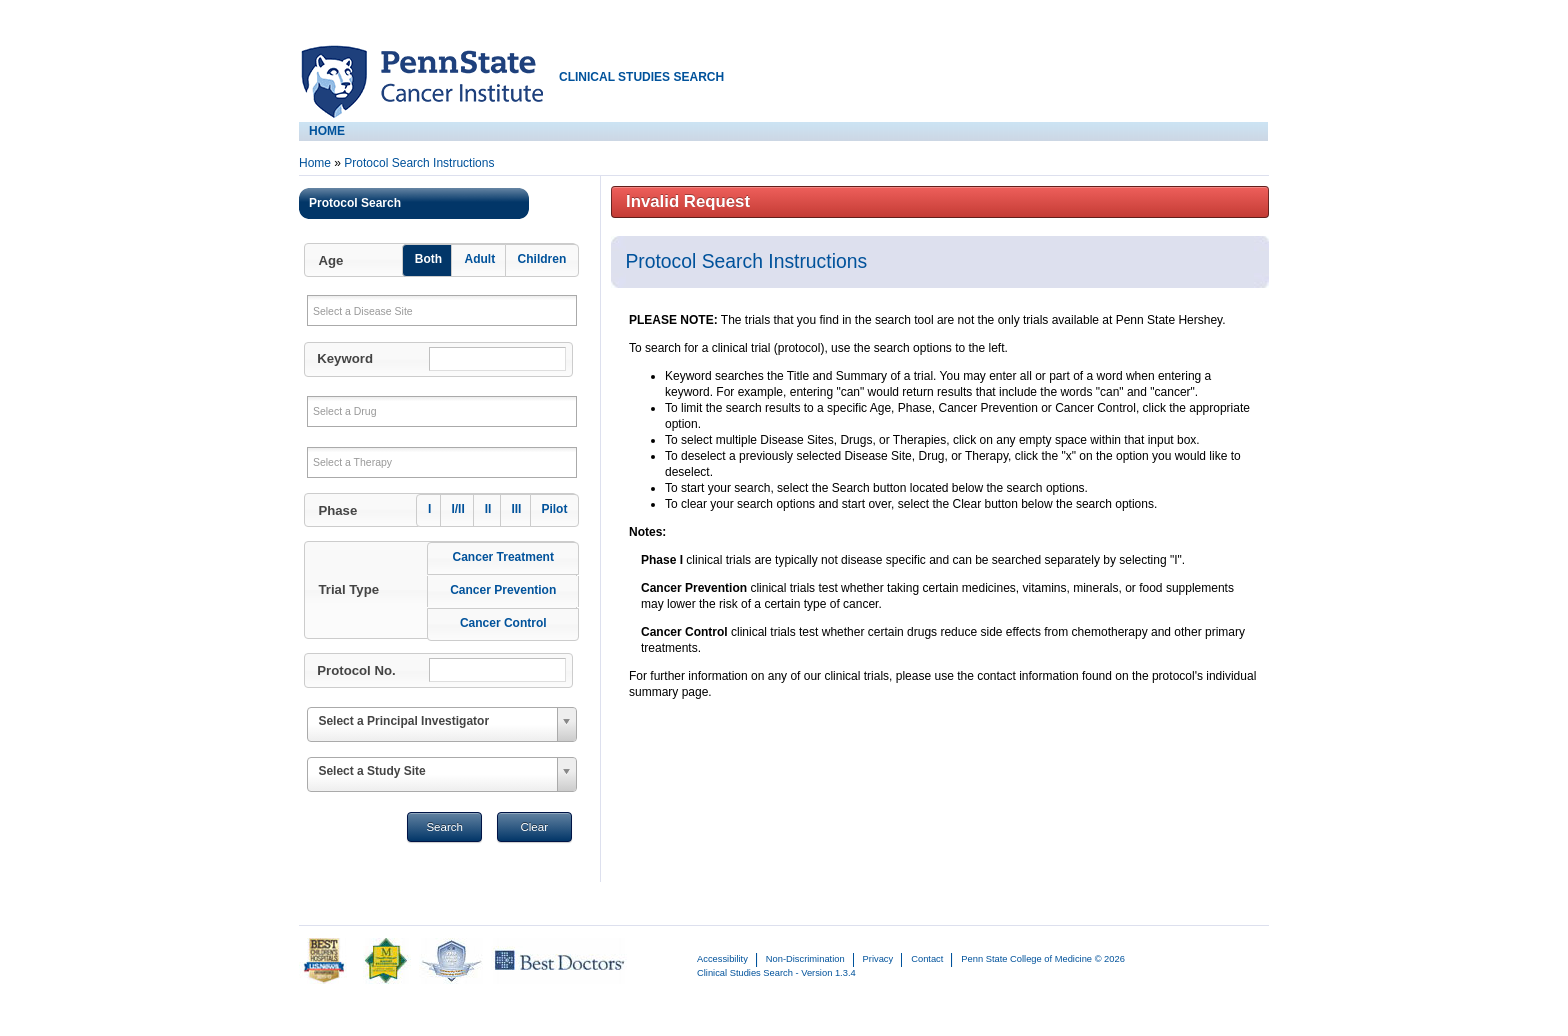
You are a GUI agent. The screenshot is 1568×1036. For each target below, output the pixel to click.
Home (315, 163)
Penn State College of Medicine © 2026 (1042, 959)
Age (330, 260)
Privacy (878, 959)
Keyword (345, 358)
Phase (337, 510)
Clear (534, 827)
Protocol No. (356, 670)
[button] (440, 260)
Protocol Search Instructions (419, 163)
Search (444, 827)
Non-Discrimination (805, 959)
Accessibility (722, 959)
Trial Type (348, 589)
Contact (927, 959)
